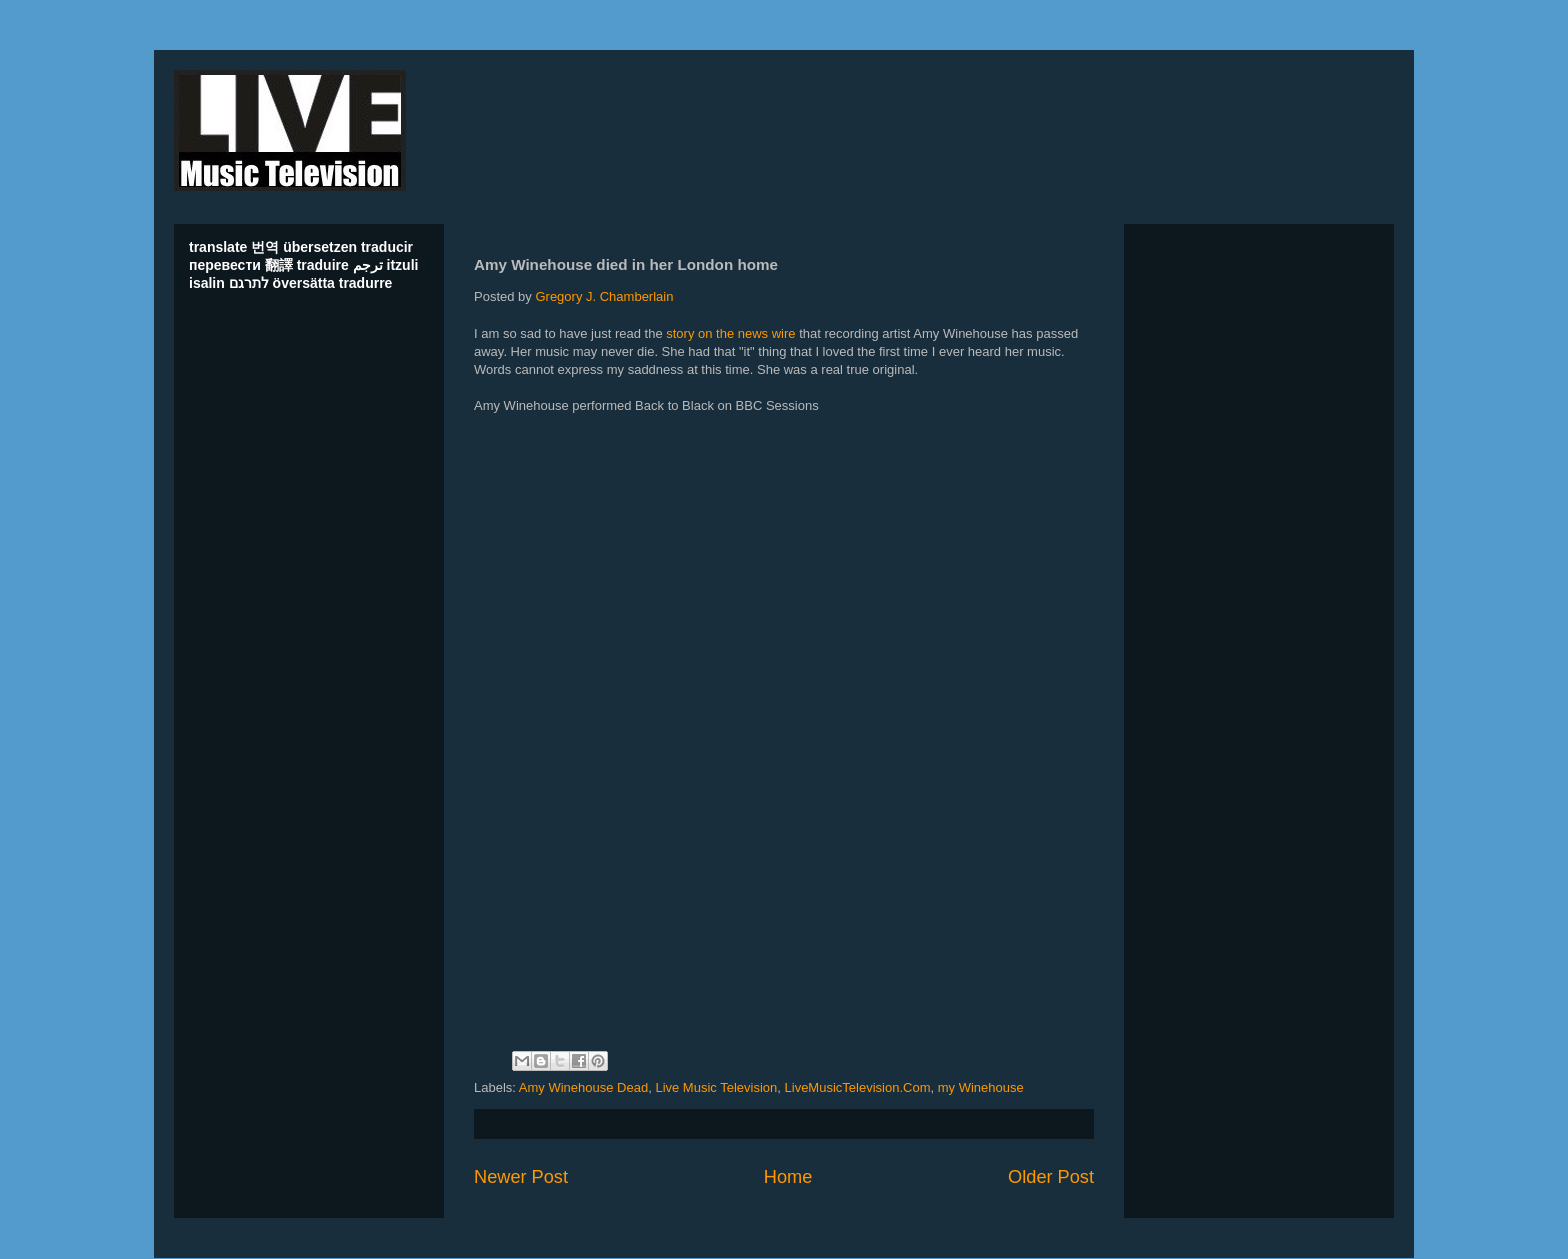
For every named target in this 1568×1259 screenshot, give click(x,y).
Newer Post (521, 1177)
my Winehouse (981, 1087)
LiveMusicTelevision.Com (858, 1087)
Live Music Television (716, 1087)
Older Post (1051, 1177)
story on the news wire (730, 333)
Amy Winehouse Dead (583, 1087)
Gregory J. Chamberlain (604, 296)
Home (788, 1177)
